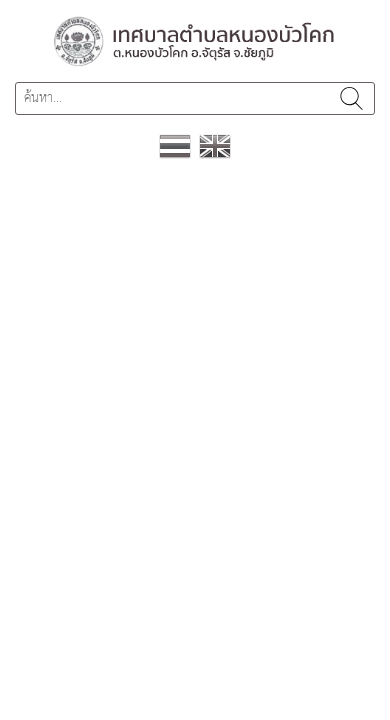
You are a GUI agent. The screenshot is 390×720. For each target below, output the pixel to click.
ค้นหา (351, 98)
